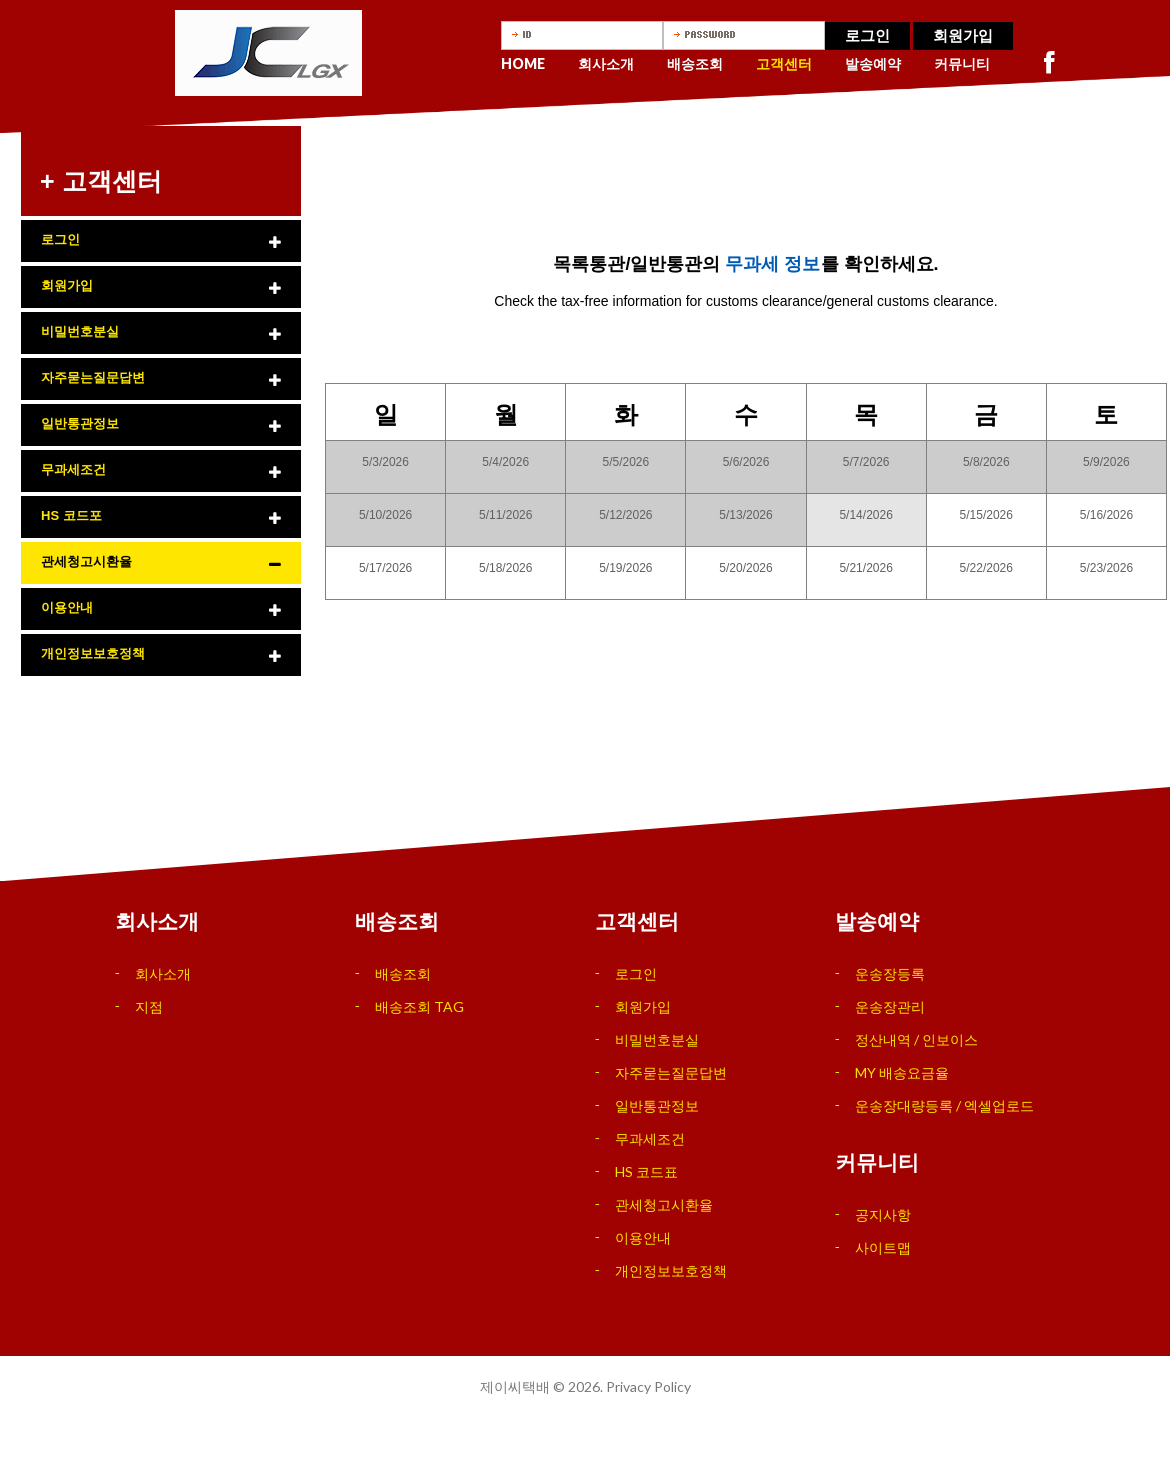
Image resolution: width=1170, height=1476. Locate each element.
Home (523, 63)
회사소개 (606, 63)
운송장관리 (890, 1006)
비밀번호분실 (80, 331)
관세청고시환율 (86, 561)
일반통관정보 (80, 423)
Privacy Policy (648, 1386)
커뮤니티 (962, 63)
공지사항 (883, 1214)
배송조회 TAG (419, 1006)
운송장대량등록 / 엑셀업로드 (944, 1105)
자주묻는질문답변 (93, 377)
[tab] (161, 241)
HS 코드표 (646, 1171)
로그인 (867, 35)
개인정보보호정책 (93, 653)
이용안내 (67, 607)
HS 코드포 (71, 515)
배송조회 (695, 63)
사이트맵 (883, 1247)
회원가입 (963, 35)
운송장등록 (890, 973)
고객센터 (784, 63)
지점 (149, 1006)
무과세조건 (73, 469)
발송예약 (873, 63)
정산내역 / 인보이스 (916, 1039)
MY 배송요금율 (902, 1072)
